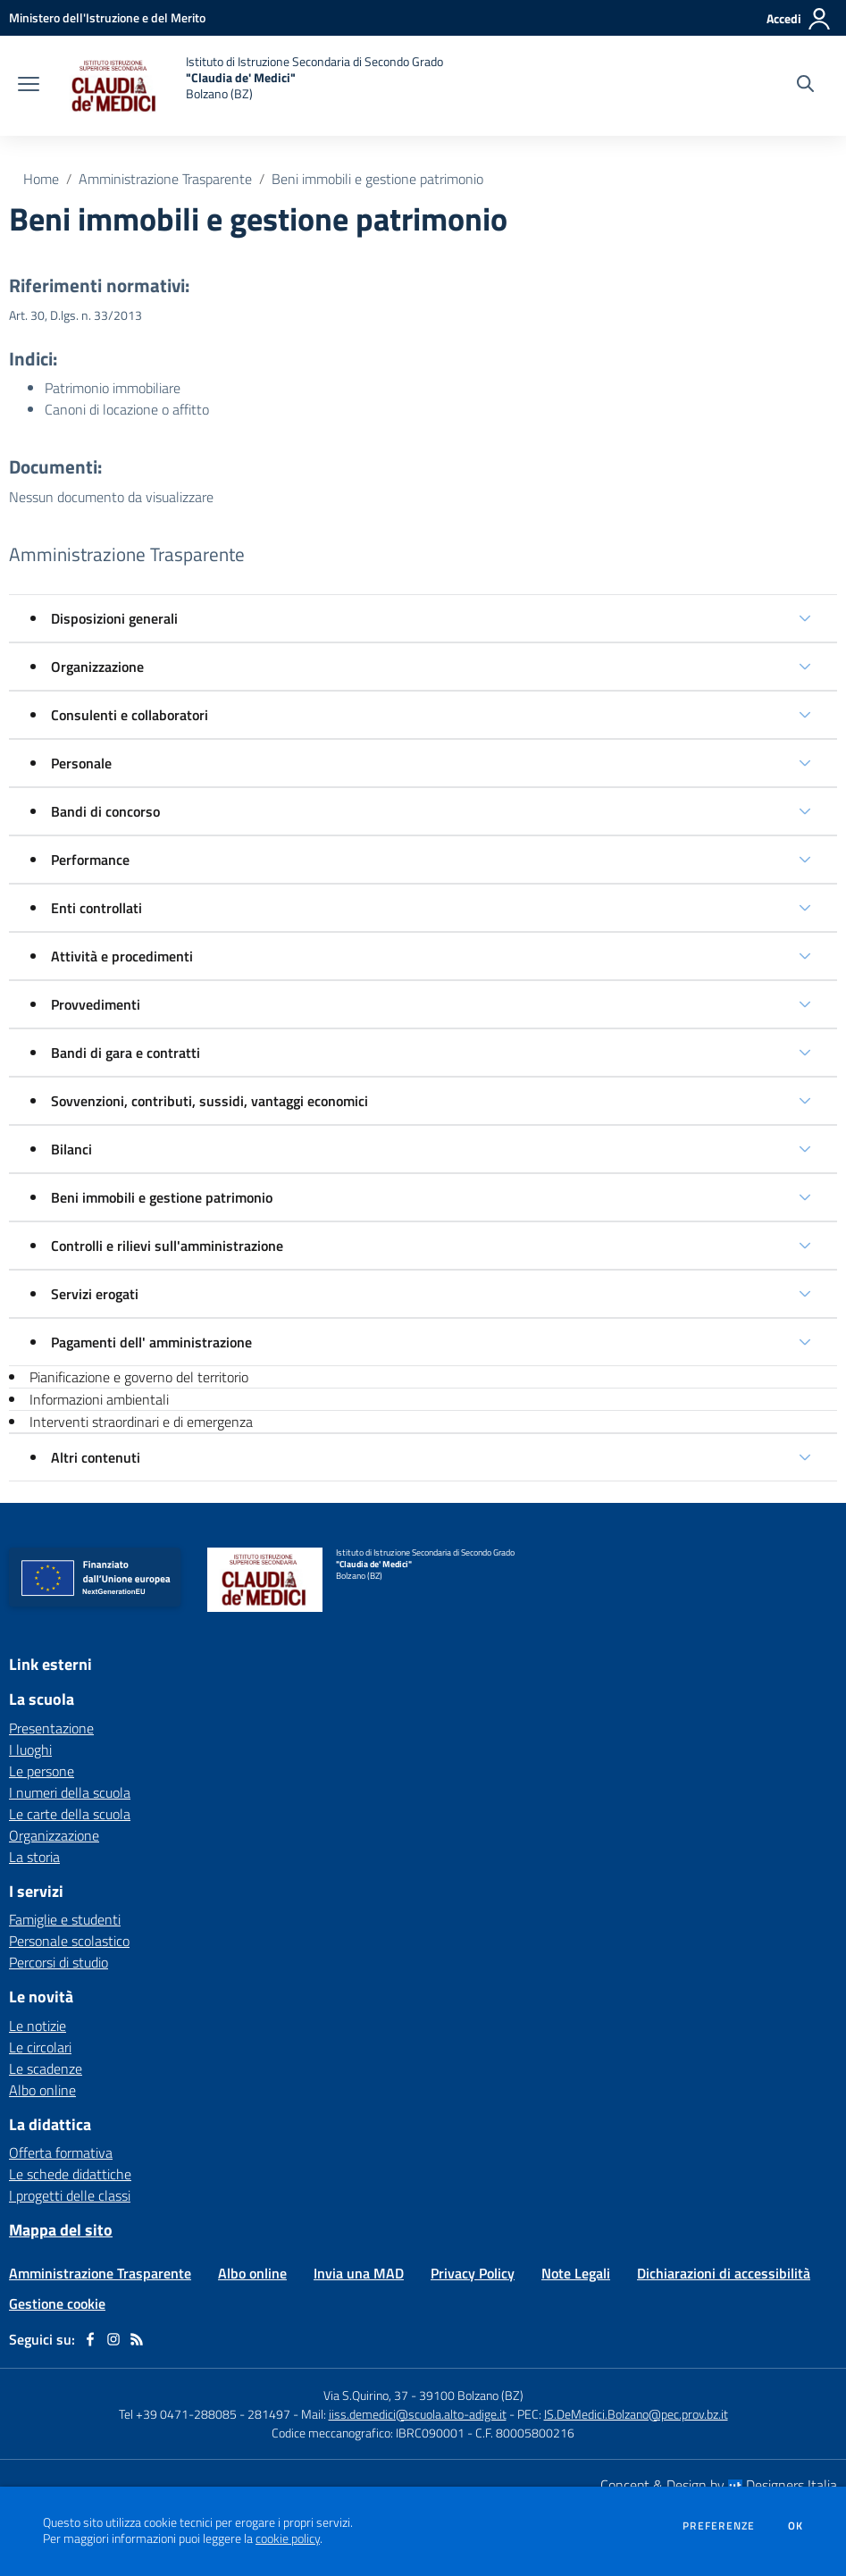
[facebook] (90, 2339)
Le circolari (40, 2047)
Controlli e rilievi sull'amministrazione (167, 1245)
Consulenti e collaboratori (129, 715)
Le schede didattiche (70, 2174)
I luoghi (30, 1749)
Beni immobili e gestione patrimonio (377, 178)
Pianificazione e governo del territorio (138, 1377)
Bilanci (71, 1149)
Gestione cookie (57, 2303)
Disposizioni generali (114, 618)
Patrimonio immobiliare (112, 388)
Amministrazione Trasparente (165, 178)
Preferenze (719, 2526)
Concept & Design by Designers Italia (718, 2485)
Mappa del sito (61, 2230)
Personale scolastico (69, 1940)
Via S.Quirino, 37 (365, 2395)
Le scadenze (45, 2068)
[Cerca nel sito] (805, 85)
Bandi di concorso (105, 811)
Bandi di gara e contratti (125, 1052)
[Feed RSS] (137, 2339)
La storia (34, 1856)
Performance (90, 859)
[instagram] (113, 2339)
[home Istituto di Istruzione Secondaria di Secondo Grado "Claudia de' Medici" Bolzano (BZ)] (250, 86)
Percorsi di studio (58, 1962)
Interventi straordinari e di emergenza (141, 1421)
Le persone (41, 1771)
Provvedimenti (95, 1004)
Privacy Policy (473, 2273)
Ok (796, 2526)
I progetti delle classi (69, 2195)
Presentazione (51, 1728)
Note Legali (575, 2273)
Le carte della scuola (69, 1814)
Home (41, 178)
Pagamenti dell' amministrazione (151, 1342)
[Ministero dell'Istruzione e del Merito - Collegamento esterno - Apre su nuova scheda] (107, 17)
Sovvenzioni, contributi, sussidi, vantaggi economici (209, 1101)
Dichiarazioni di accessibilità (723, 2273)
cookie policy (287, 2538)
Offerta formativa (61, 2152)
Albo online (42, 2090)
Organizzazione (97, 666)
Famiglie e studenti (65, 1919)
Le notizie (37, 2025)
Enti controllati (96, 908)
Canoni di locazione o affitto (127, 409)
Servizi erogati (94, 1294)
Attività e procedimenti (122, 956)
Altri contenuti (95, 1457)
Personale (81, 763)
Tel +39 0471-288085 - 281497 (204, 2413)
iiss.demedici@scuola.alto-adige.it (418, 2413)
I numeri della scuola (69, 1792)
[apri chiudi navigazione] (28, 85)
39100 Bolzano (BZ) (471, 2395)
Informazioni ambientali (99, 1399)
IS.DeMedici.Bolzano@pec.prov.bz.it (636, 2413)
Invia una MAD (359, 2273)
